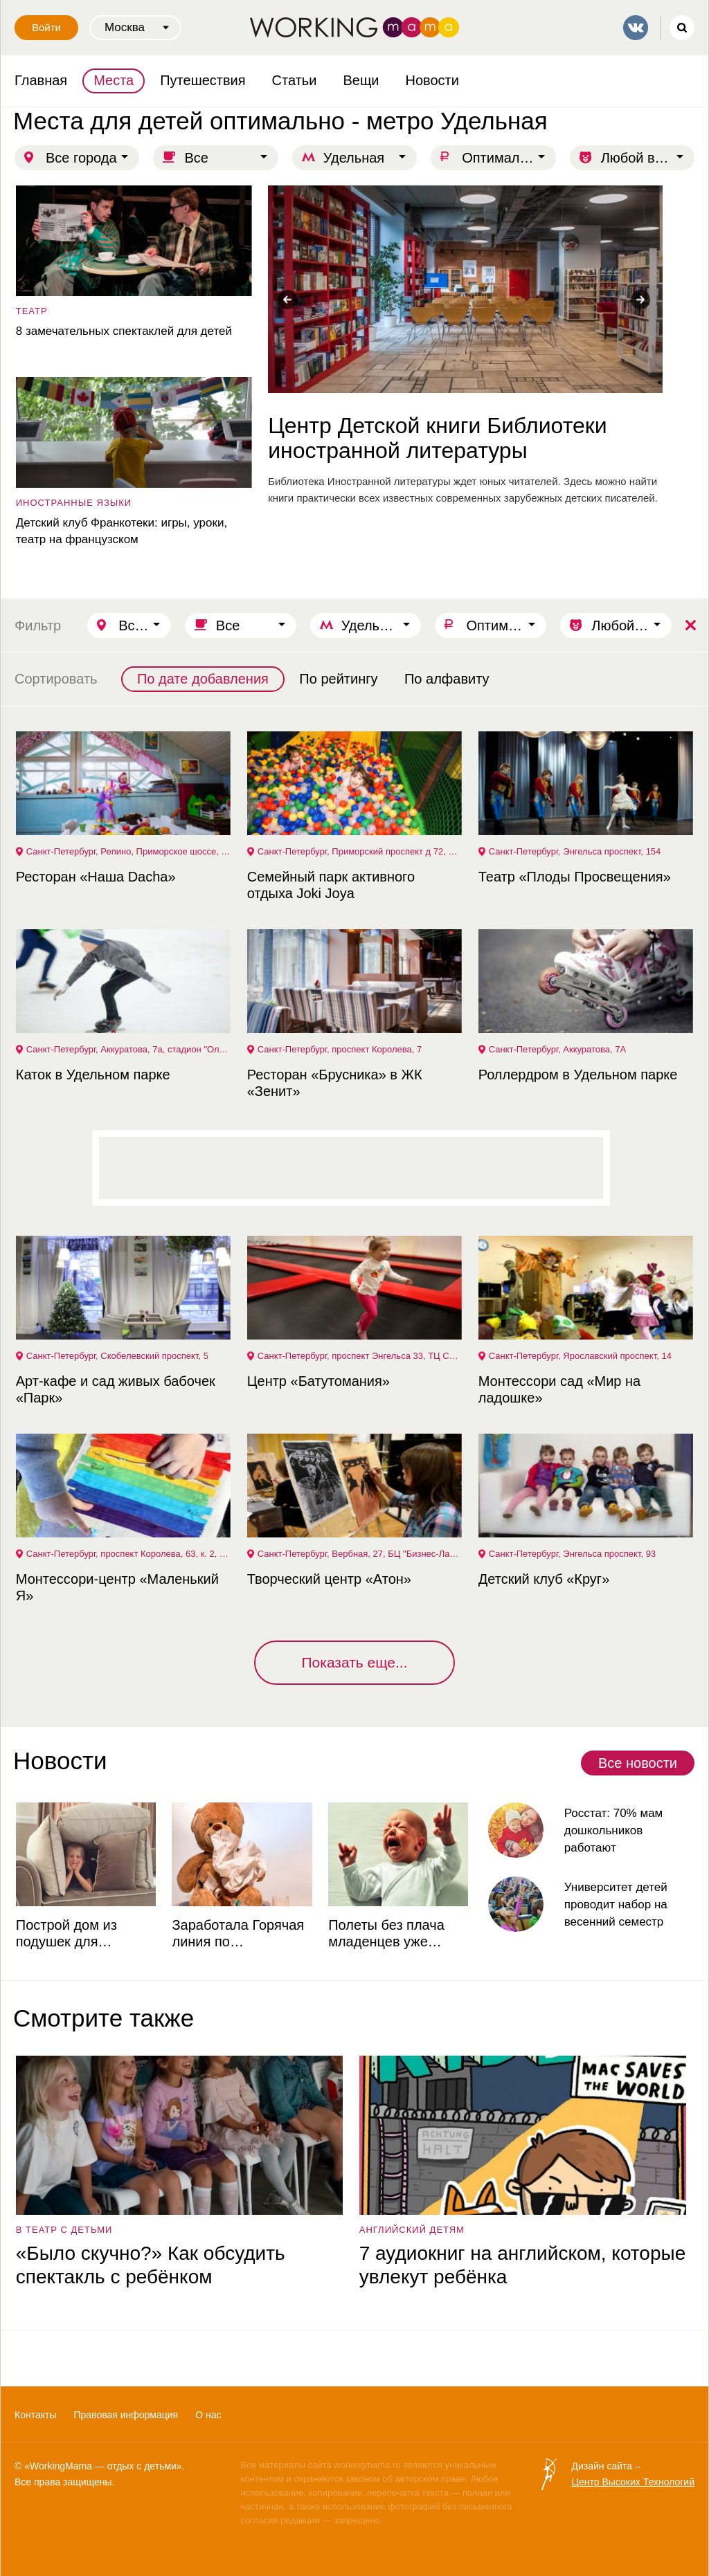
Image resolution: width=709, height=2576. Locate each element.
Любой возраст (647, 157)
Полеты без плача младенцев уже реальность (385, 1933)
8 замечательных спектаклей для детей (123, 331)
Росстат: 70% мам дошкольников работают (612, 1830)
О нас (208, 2414)
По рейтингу (338, 678)
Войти (46, 27)
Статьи (294, 80)
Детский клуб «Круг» (543, 1579)
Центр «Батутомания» (317, 1381)
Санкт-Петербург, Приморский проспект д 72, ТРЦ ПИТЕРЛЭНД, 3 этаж (359, 851)
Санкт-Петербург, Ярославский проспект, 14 (578, 1356)
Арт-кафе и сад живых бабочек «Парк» (114, 1389)
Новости (432, 80)
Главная (41, 80)
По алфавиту (447, 678)
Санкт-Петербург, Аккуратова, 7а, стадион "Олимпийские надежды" (128, 1049)
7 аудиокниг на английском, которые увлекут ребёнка (521, 2264)
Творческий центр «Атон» (328, 1579)
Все (196, 157)
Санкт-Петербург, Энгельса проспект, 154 (573, 851)
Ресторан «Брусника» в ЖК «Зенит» (333, 1083)
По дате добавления (203, 678)
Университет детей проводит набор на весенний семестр (614, 1904)
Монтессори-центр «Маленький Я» (116, 1587)
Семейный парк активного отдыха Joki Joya (329, 885)
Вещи (361, 80)
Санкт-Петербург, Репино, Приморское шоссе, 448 (128, 851)
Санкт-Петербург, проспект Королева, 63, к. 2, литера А (128, 1554)
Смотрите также (103, 2017)
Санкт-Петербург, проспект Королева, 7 (338, 1049)
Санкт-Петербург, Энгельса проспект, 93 (570, 1554)
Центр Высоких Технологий (633, 2481)
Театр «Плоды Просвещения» (573, 876)
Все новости (637, 1763)
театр (30, 311)
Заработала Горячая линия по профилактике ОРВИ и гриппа (238, 1933)
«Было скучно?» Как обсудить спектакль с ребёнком (149, 2264)
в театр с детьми (63, 2230)
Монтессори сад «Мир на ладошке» (558, 1389)
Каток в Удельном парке (92, 1074)
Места (113, 80)
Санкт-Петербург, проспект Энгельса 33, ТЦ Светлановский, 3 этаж (359, 1356)
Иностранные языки (72, 502)
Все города (81, 157)
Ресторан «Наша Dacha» (94, 876)
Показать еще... (354, 1662)
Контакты (35, 2414)
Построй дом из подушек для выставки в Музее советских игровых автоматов (74, 1933)
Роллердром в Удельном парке (576, 1074)
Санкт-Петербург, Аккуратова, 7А (556, 1049)
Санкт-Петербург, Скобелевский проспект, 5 (116, 1356)
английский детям (410, 2230)
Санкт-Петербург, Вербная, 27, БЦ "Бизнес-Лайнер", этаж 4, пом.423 (359, 1554)
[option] (464, 345)
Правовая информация (125, 2414)
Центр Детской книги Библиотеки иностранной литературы (436, 438)
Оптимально (502, 157)
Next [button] (640, 299)
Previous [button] (287, 299)
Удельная (353, 157)
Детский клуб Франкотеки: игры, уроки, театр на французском (120, 531)
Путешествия (202, 80)
